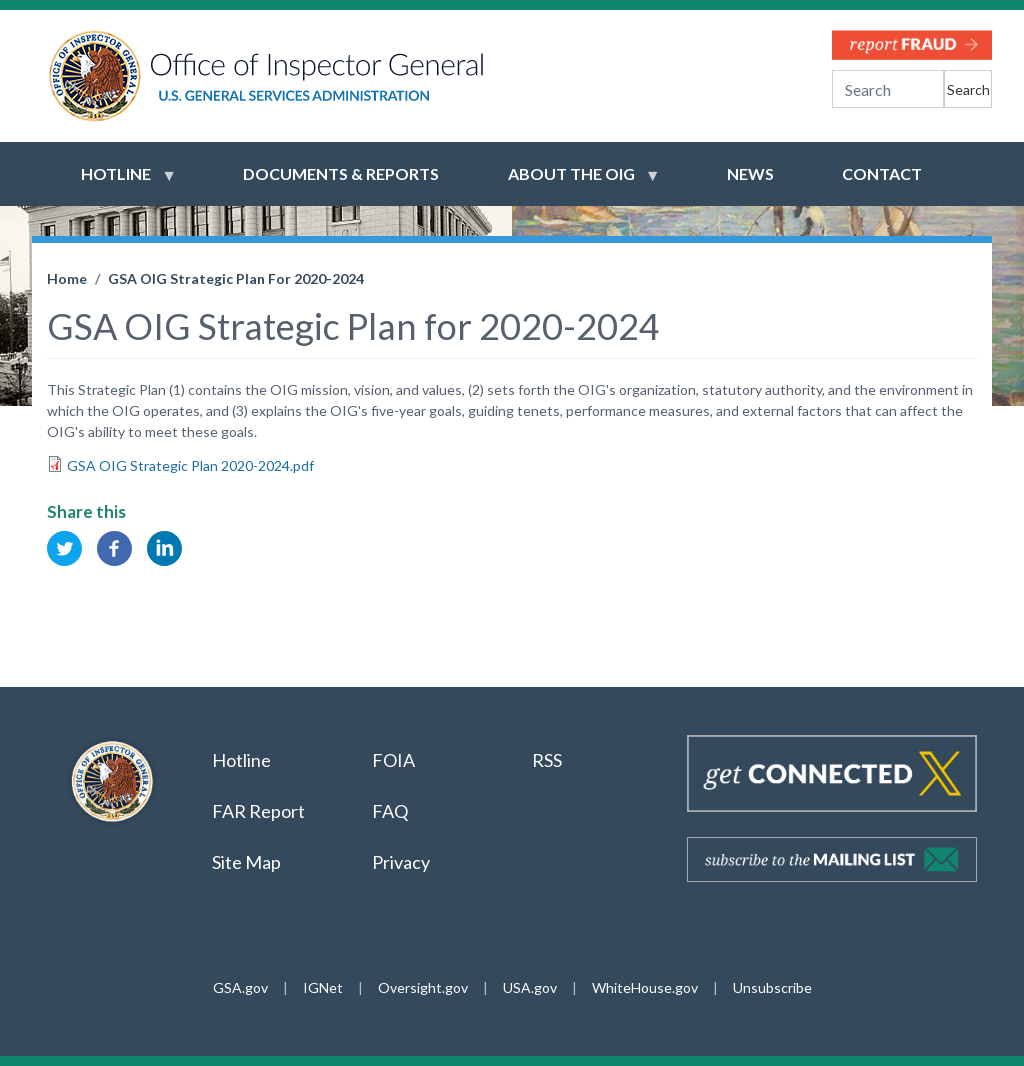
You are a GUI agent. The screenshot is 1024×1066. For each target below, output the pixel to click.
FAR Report (258, 811)
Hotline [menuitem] (116, 183)
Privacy (401, 862)
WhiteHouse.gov (645, 987)
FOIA (393, 760)
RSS (548, 760)
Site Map (246, 862)
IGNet (323, 987)
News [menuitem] (750, 173)
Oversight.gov (423, 987)
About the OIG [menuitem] (571, 183)
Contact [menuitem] (882, 173)
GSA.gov (240, 987)
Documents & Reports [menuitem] (341, 173)
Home (67, 278)
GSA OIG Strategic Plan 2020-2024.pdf (190, 465)
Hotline (241, 760)
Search (968, 89)
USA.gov (530, 987)
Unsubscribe (772, 987)
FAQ (390, 811)
